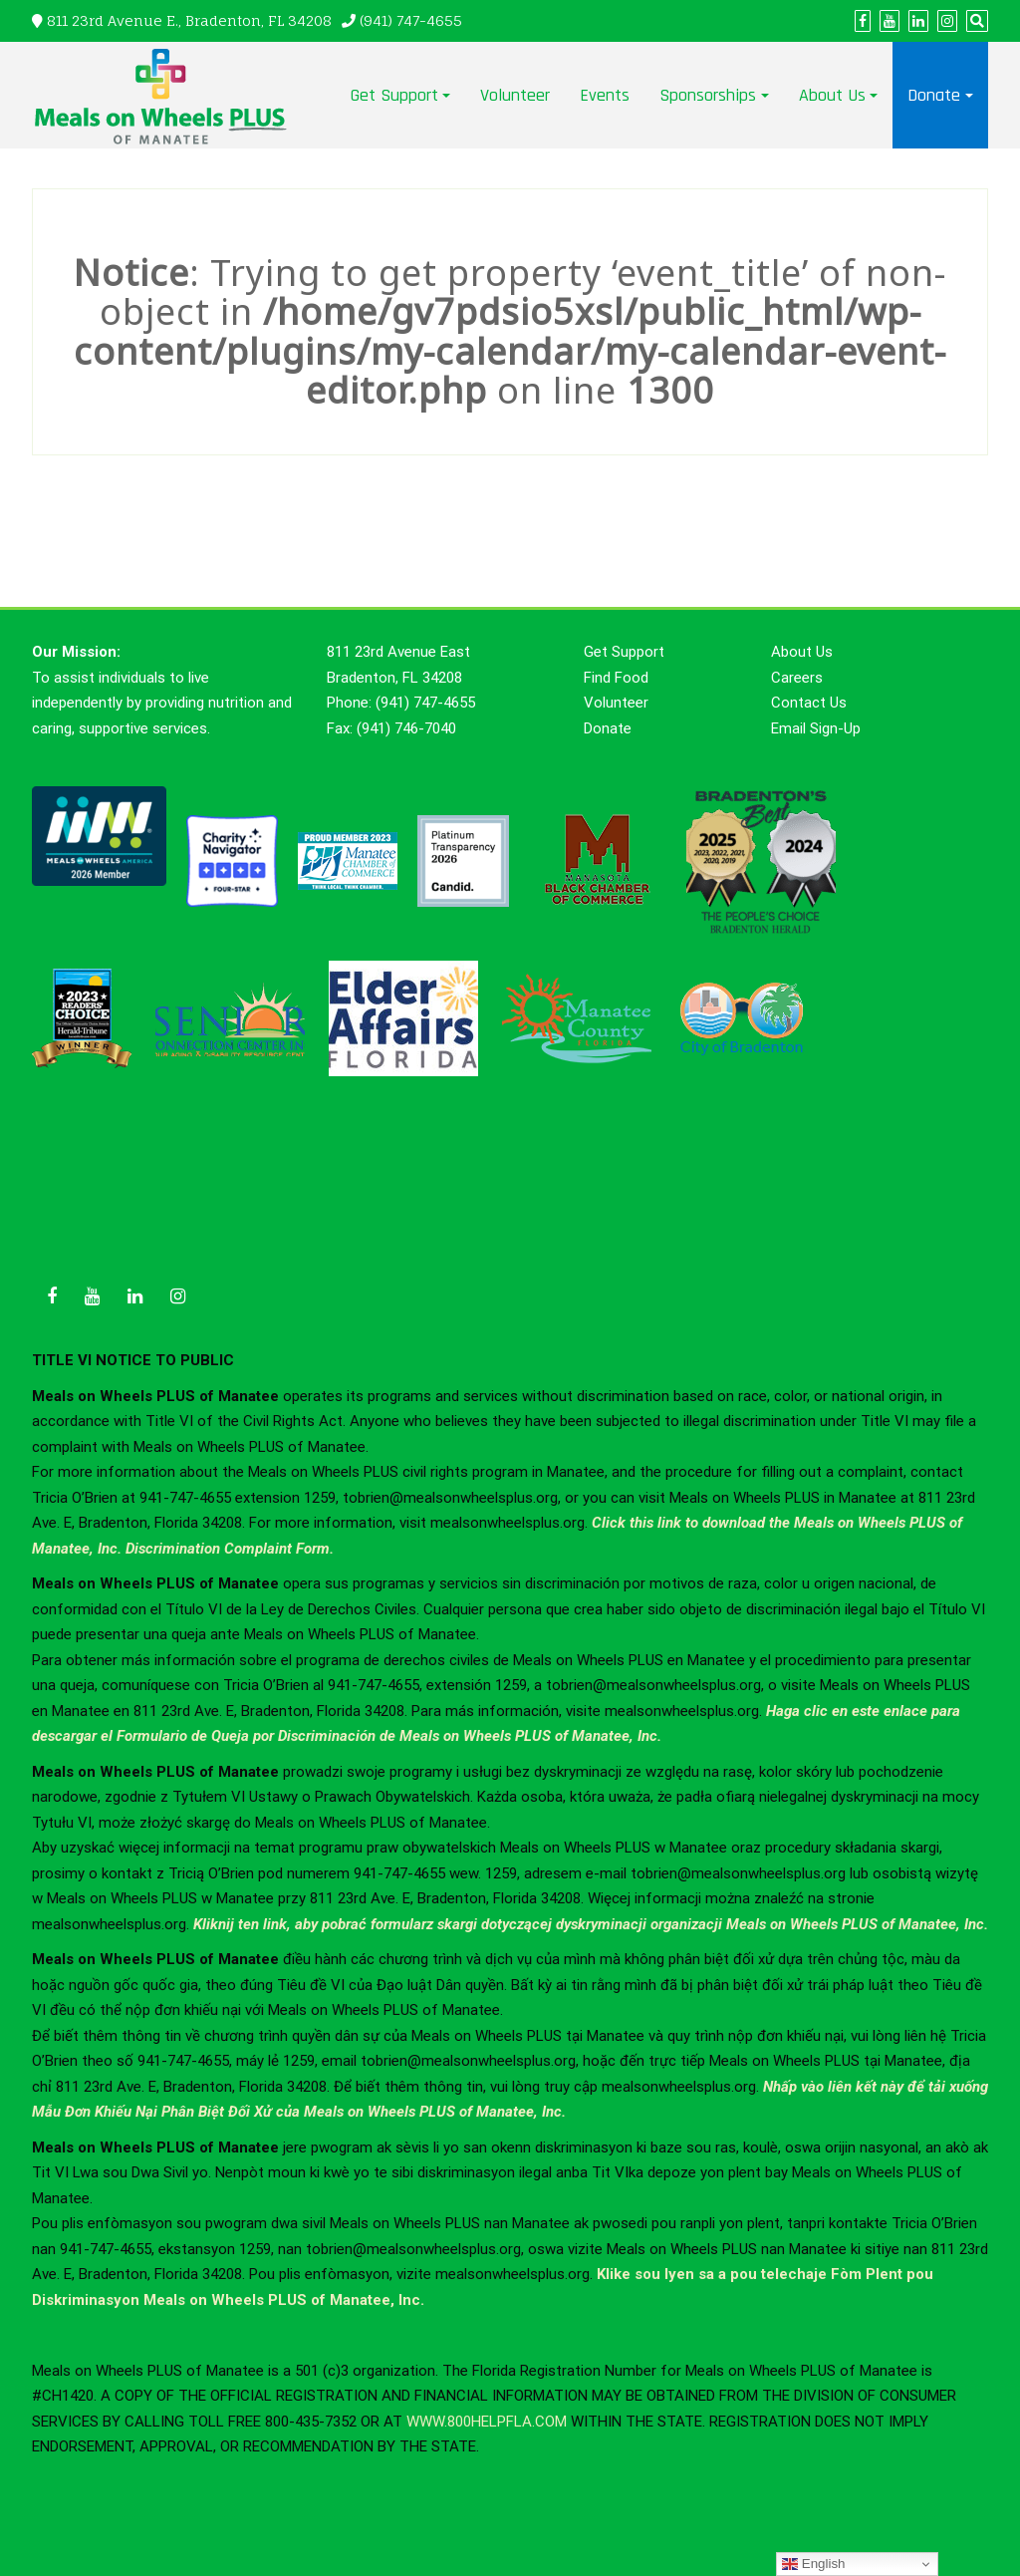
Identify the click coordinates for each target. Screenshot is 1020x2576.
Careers (797, 678)
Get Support (394, 95)
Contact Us (809, 703)
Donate (933, 95)
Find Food (616, 678)
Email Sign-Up (816, 728)
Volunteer (515, 95)
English (813, 2564)
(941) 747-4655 (411, 20)
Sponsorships (707, 95)
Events (605, 95)
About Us (832, 95)
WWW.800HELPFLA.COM (486, 2422)
